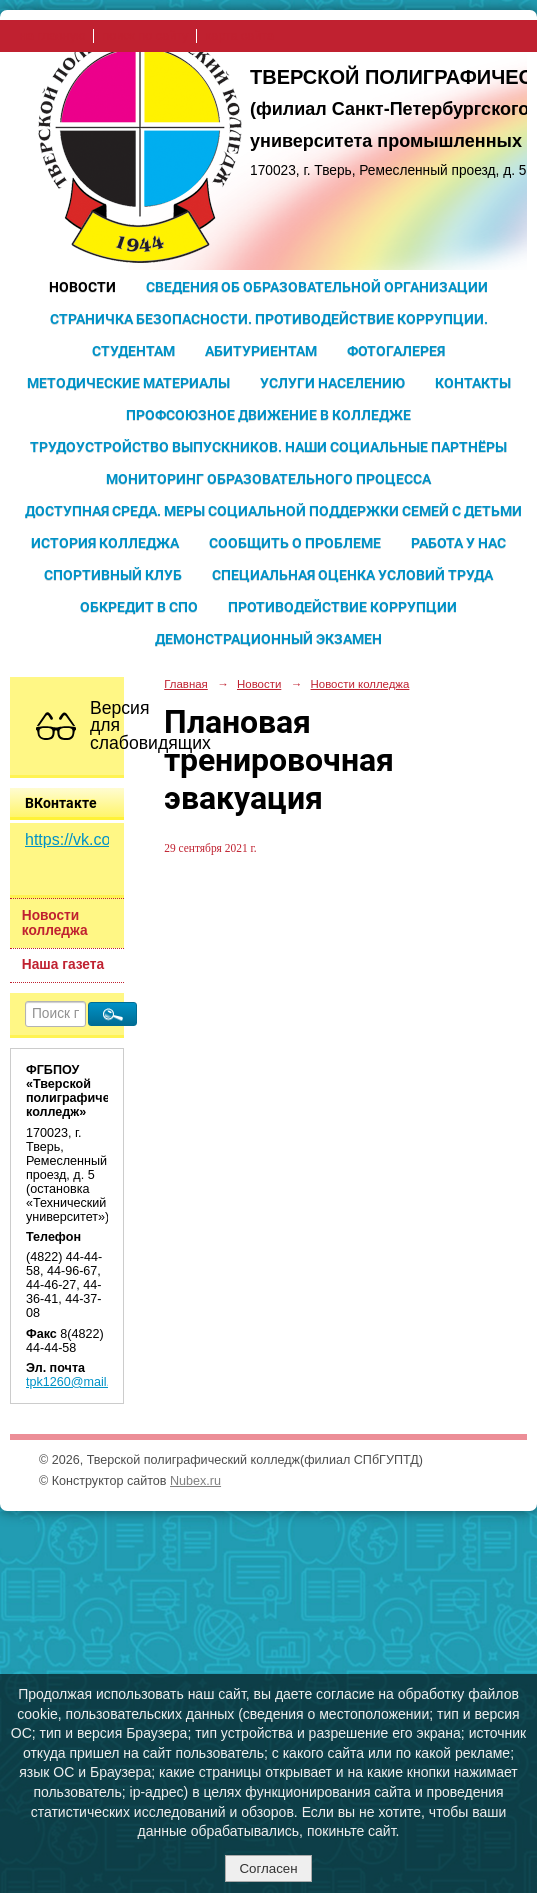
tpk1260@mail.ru (73, 1382)
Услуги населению (332, 383)
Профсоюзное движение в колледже (268, 415)
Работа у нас (458, 543)
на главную (52, 36)
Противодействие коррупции (342, 607)
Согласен (268, 1868)
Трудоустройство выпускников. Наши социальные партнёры (268, 447)
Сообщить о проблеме (295, 543)
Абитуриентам (261, 351)
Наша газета (63, 964)
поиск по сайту (145, 36)
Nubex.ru (195, 1481)
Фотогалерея (396, 351)
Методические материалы (128, 383)
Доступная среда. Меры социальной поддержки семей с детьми (273, 511)
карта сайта (239, 36)
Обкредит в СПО (139, 607)
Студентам (133, 351)
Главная (186, 684)
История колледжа (105, 543)
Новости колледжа (55, 923)
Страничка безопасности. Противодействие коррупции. (269, 319)
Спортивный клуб (113, 575)
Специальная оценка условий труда (352, 575)
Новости (82, 287)
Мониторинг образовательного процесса (268, 479)
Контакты (473, 383)
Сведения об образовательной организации (317, 287)
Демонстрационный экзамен (268, 639)
